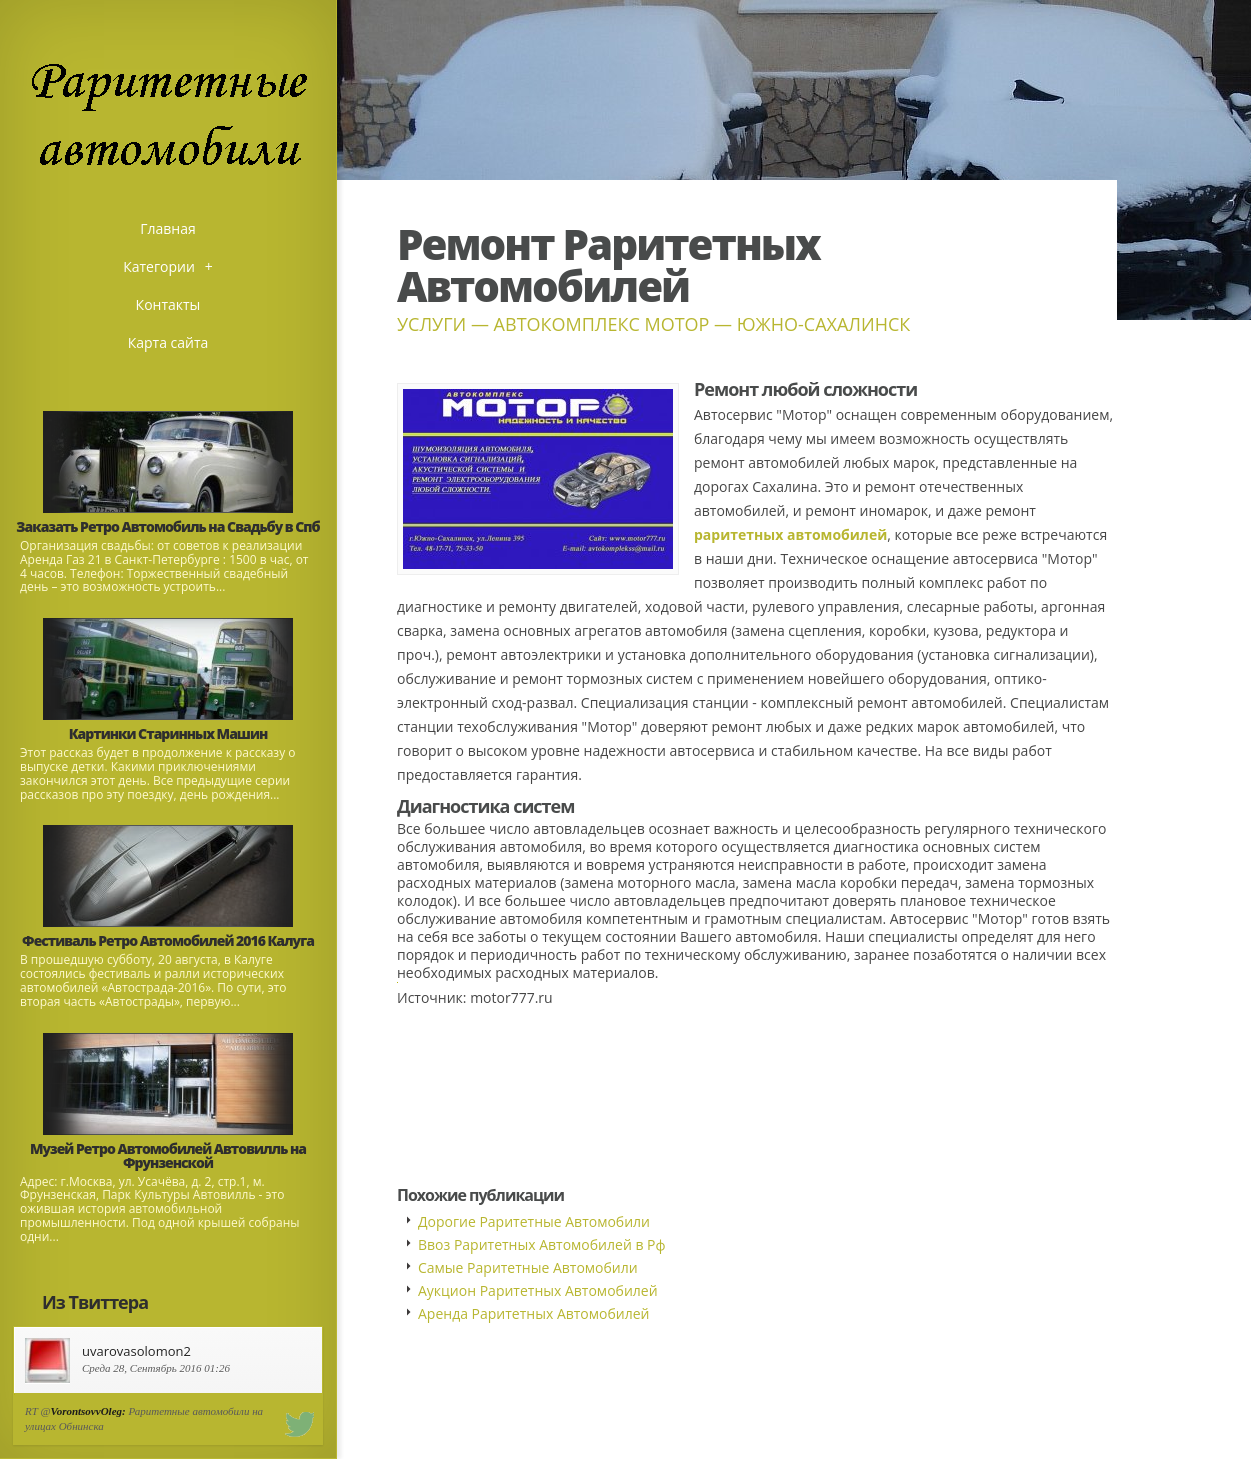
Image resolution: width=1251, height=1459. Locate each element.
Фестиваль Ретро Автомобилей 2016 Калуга (168, 940)
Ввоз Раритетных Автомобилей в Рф (542, 1244)
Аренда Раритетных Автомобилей (533, 1313)
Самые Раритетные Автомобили (528, 1267)
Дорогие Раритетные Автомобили (534, 1221)
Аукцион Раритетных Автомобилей (538, 1290)
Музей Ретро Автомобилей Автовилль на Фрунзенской (168, 1155)
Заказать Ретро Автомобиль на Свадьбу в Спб (167, 526)
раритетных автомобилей (790, 534)
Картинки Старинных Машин (168, 733)
